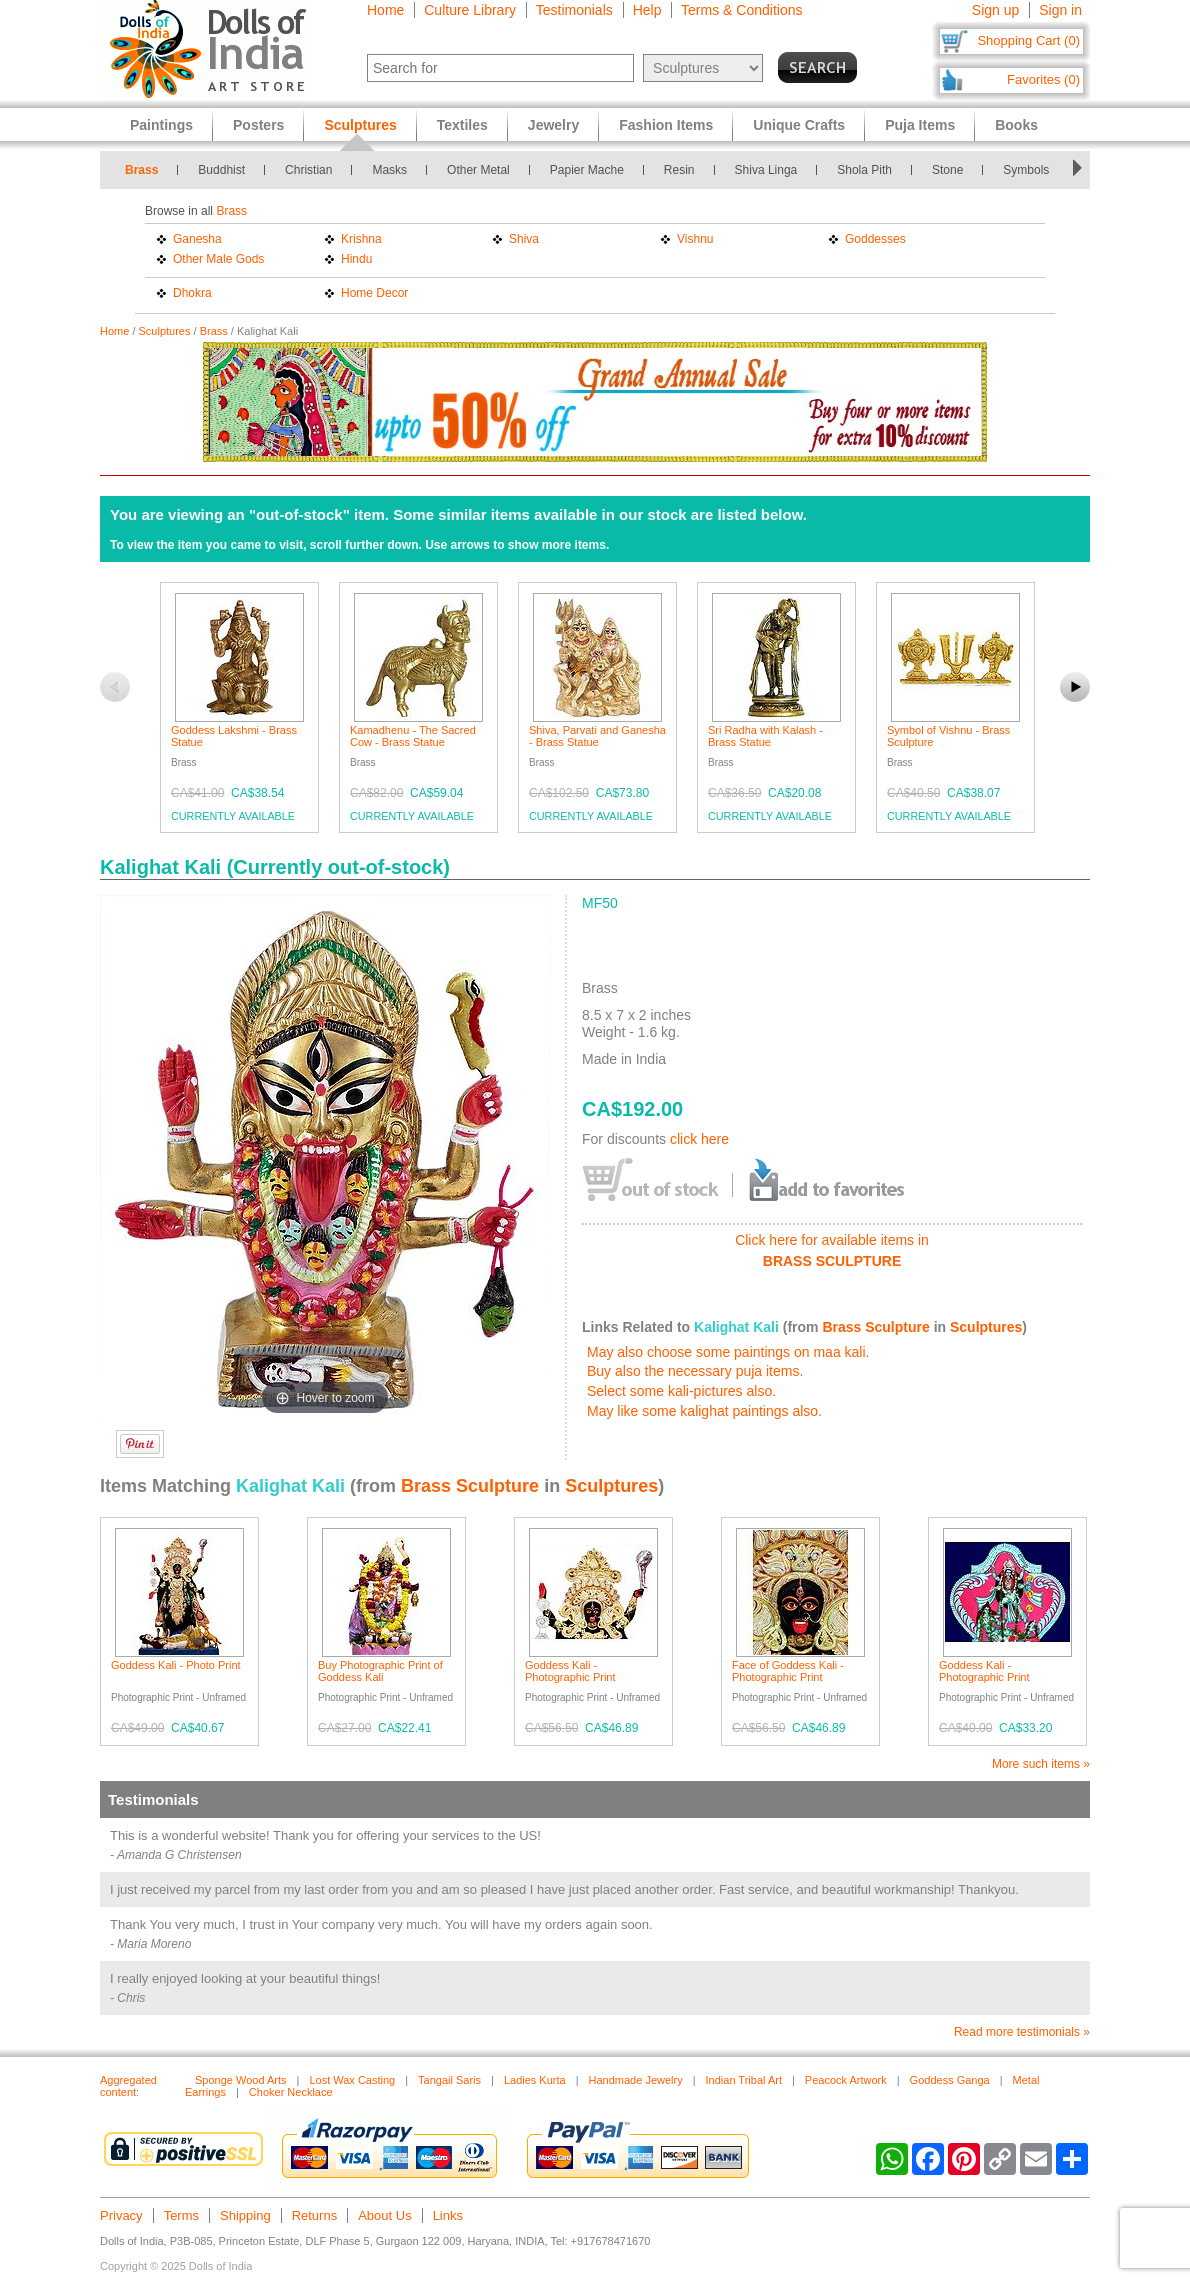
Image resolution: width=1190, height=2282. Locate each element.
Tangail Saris (449, 2080)
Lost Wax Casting (352, 2080)
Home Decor (374, 293)
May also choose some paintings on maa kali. (728, 1352)
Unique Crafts (799, 125)
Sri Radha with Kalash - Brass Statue (765, 736)
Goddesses (875, 239)
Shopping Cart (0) (1028, 40)
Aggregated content (128, 2086)
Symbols (1026, 170)
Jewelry (553, 125)
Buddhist (221, 170)
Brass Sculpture (875, 1327)
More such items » (1041, 1764)
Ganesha (197, 239)
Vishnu (695, 239)
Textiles (462, 125)
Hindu (356, 259)
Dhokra (192, 293)
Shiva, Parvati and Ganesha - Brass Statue (597, 736)
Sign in (1060, 10)
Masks (389, 170)
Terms (181, 2215)
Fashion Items (666, 125)
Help (647, 10)
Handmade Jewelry (636, 2080)
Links (448, 2215)
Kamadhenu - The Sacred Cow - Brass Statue (413, 736)
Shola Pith (864, 170)
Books (1016, 125)
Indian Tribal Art (744, 2080)
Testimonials (574, 10)
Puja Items (920, 125)
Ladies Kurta (535, 2080)
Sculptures (165, 331)
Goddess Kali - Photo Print (176, 1665)
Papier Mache (587, 170)
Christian (308, 170)
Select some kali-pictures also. (681, 1391)
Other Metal (478, 170)
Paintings (161, 125)
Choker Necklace (291, 2092)
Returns (315, 2215)
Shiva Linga (766, 170)
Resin (679, 170)
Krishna (361, 239)
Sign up (995, 10)
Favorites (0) (1043, 79)
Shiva (524, 239)
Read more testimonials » (1022, 2032)
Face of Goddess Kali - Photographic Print (788, 1671)
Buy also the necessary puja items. (695, 1371)
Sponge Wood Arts (241, 2080)
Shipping (245, 2215)
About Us (384, 2215)
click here (699, 1139)
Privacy (121, 2215)
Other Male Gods (218, 259)
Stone (947, 170)
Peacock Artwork (846, 2080)
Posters (258, 125)
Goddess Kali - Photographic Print (570, 1671)
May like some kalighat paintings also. (704, 1411)
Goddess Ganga (950, 2080)
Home (385, 10)
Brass (141, 170)
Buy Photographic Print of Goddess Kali (380, 1671)
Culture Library (470, 10)
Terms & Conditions (741, 10)
